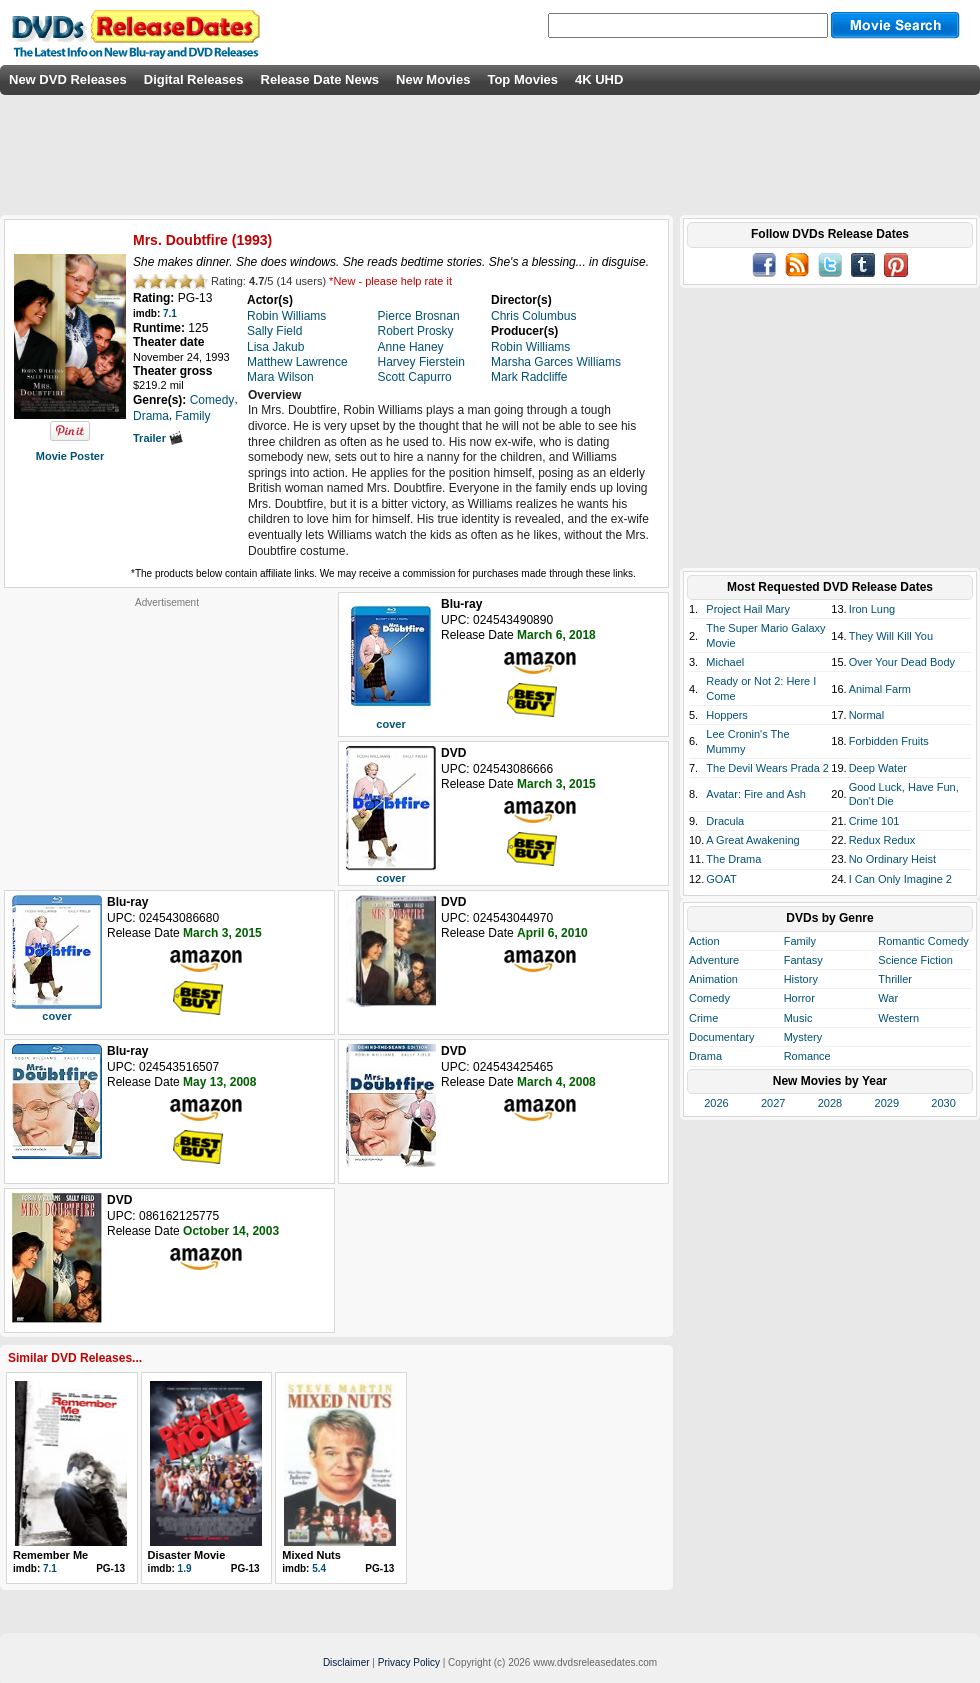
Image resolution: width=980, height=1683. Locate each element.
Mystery (803, 1037)
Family (800, 941)
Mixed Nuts (311, 1555)
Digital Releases (194, 79)
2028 (830, 1103)
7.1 (170, 313)
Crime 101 (874, 821)
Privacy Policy (409, 1662)
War (888, 998)
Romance (807, 1056)
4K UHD (599, 79)
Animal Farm (880, 689)
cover (390, 724)
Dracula (725, 821)
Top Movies (522, 79)
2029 (887, 1103)
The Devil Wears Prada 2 (767, 768)
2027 (773, 1103)
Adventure (714, 960)
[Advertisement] (167, 734)
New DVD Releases (68, 79)
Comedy (709, 998)
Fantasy (803, 960)
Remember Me (50, 1555)
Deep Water (878, 768)
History (801, 979)
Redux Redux (882, 840)
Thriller (895, 979)
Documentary (721, 1037)
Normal (866, 715)
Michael (725, 662)
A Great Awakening (752, 840)
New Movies (433, 79)
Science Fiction (915, 960)
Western (898, 1018)
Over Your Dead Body (902, 662)
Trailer (158, 438)
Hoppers (727, 715)
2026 (716, 1103)
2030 (943, 1103)
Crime (703, 1018)
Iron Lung (872, 609)
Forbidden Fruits (889, 741)
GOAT (721, 879)
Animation (713, 979)
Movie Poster (70, 456)
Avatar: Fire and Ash (755, 794)
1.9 (185, 1568)
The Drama (733, 859)
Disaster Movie (187, 1555)
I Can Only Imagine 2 (900, 879)
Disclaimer (346, 1662)
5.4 (319, 1568)
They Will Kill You (891, 636)
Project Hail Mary (748, 609)
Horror (799, 998)
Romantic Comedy (923, 941)
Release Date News (320, 79)
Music (798, 1018)
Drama (705, 1056)
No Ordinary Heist (892, 859)
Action (704, 941)
